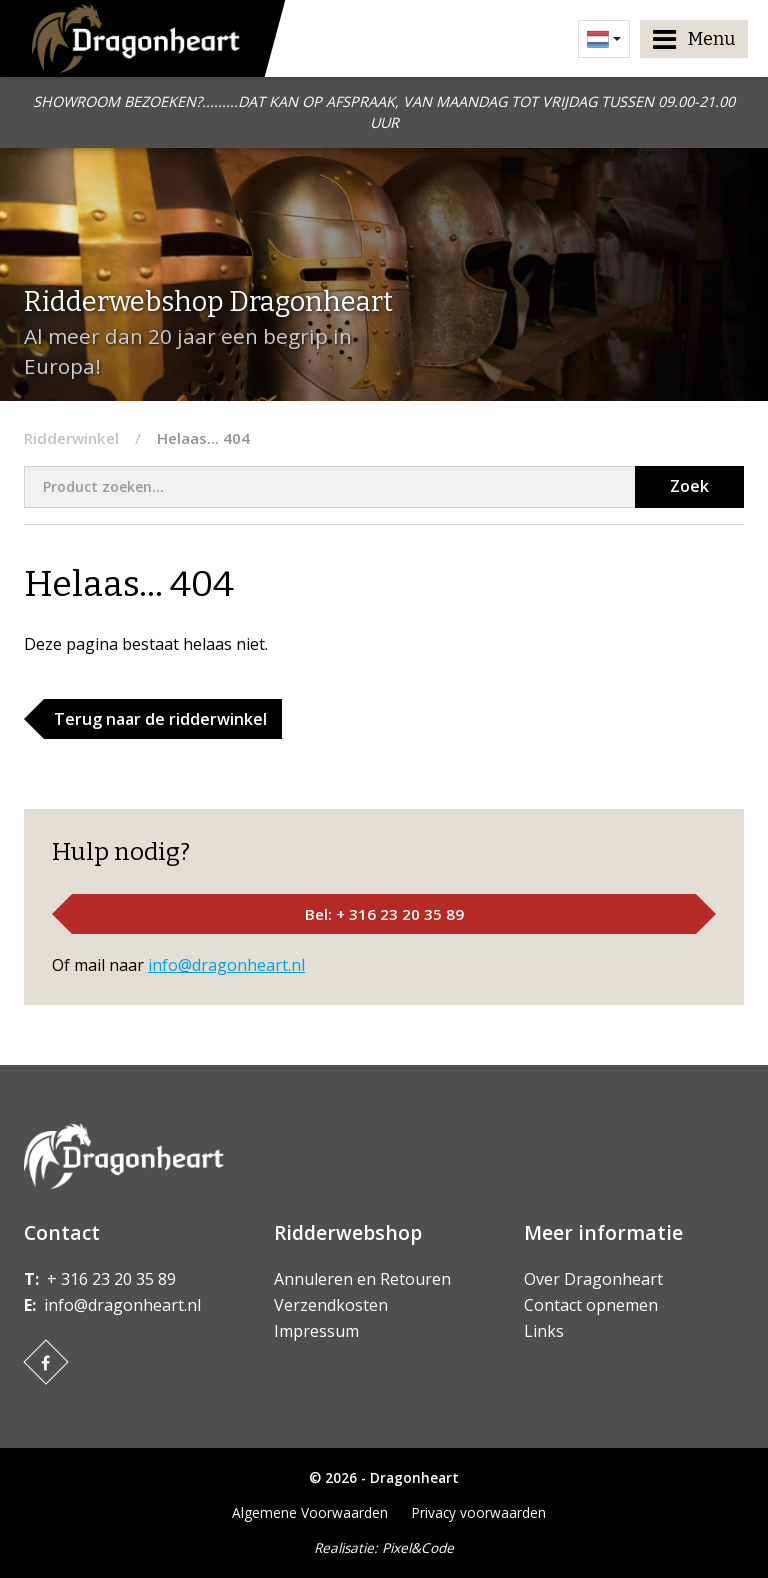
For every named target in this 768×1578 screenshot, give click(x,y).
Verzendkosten (331, 1305)
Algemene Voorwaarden (310, 1512)
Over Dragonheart (593, 1279)
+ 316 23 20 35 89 (111, 1279)
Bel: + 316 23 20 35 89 (384, 914)
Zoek (689, 486)
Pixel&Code (418, 1547)
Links (544, 1331)
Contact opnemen (591, 1305)
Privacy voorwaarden (479, 1512)
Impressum (316, 1331)
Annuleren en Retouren (362, 1279)
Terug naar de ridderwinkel (160, 719)
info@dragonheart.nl (226, 965)
